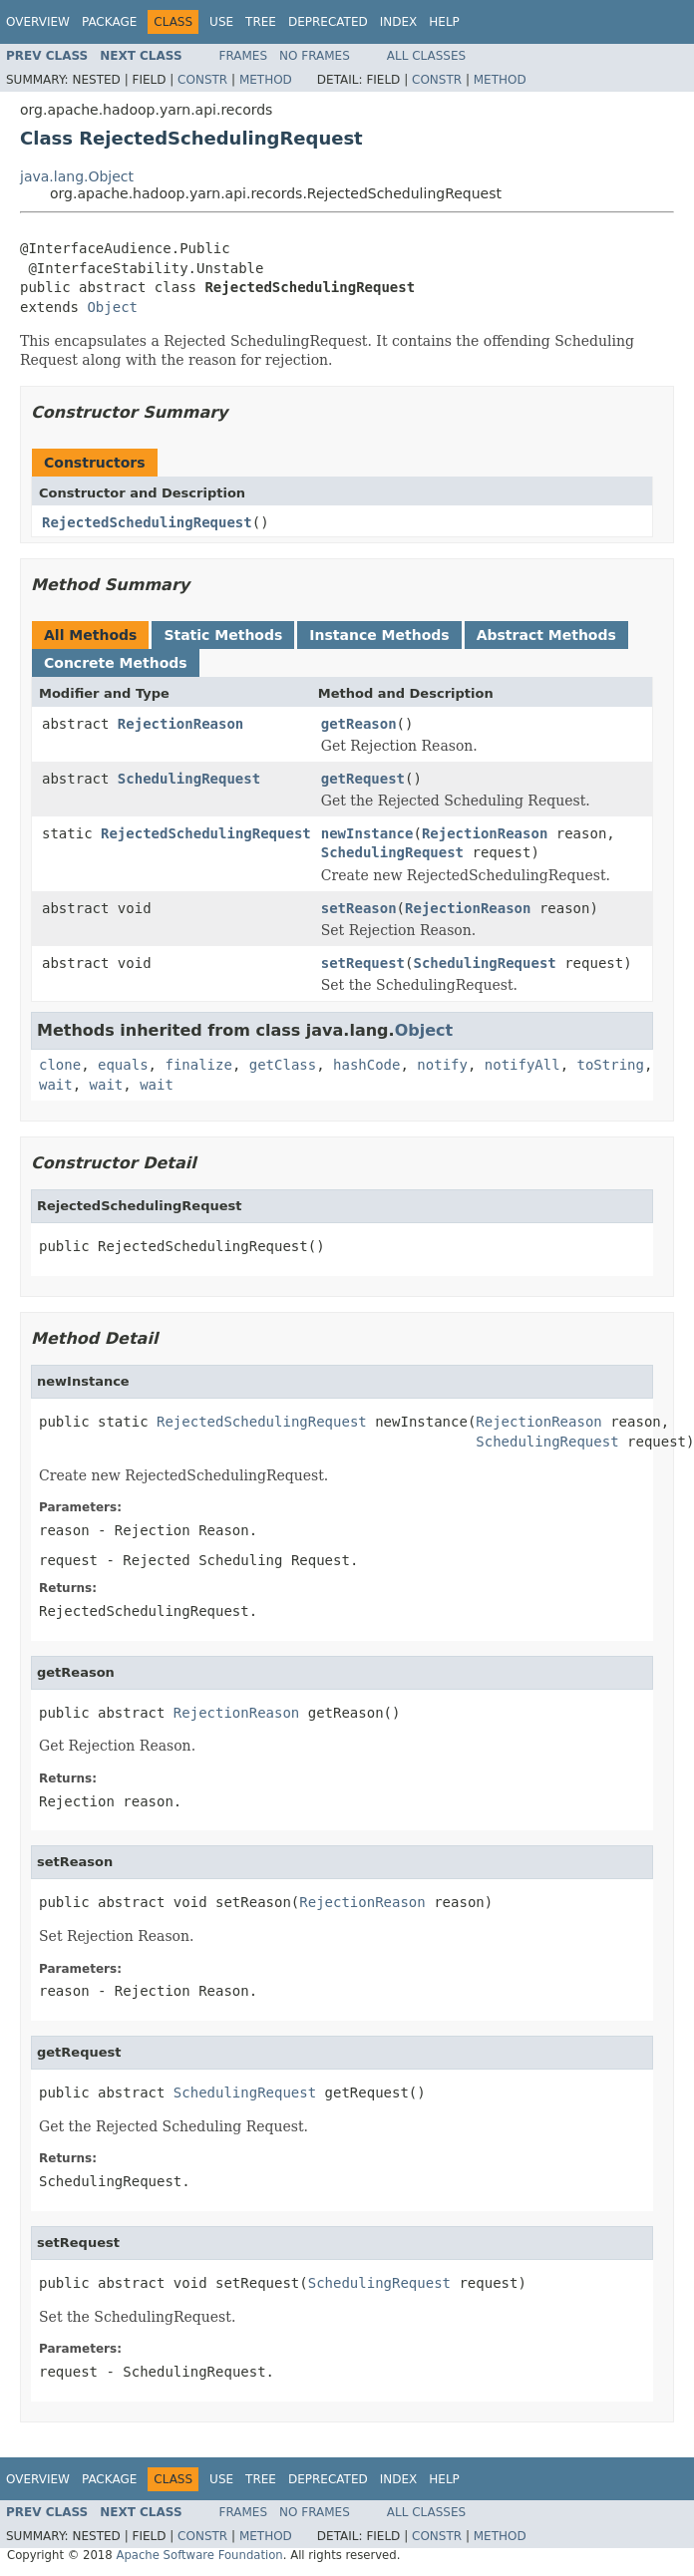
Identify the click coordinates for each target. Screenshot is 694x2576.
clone (60, 1065)
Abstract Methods (546, 635)
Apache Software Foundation (199, 2555)
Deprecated (328, 22)
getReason (359, 724)
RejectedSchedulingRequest (147, 522)
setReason (359, 908)
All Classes (426, 56)
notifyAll (522, 1065)
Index (399, 22)
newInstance (367, 833)
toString (610, 1065)
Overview (38, 22)
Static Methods (223, 635)
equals (123, 1065)
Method (265, 80)
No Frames (314, 56)
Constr (202, 80)
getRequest (363, 779)
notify (442, 1065)
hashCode (366, 1065)
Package (109, 22)
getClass (282, 1065)
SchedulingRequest (189, 779)
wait (56, 1085)
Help (444, 22)
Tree (260, 22)
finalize (198, 1065)
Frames (243, 56)
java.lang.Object (77, 176)
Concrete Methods (115, 663)
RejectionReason (180, 724)
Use (221, 22)
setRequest (363, 963)
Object (112, 307)
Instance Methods (379, 635)
